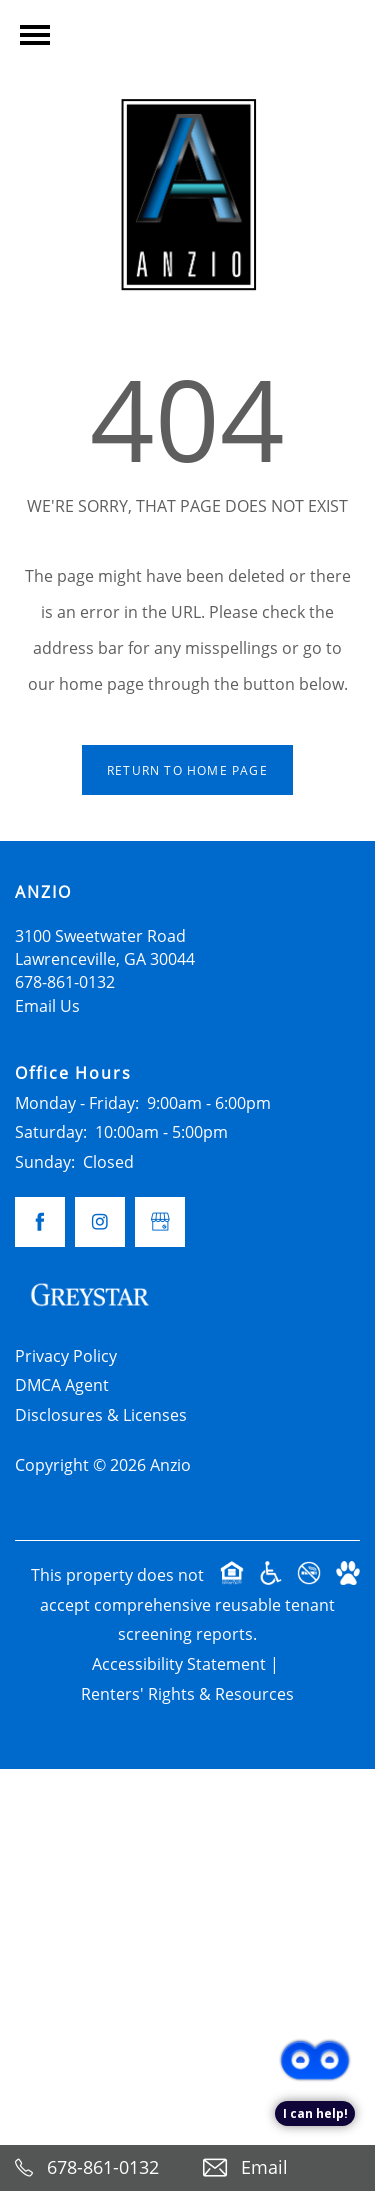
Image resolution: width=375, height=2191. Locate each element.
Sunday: (45, 1162)
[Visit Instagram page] (100, 1222)
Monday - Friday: (77, 1103)
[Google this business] (160, 1222)
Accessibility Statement (179, 1664)
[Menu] (35, 35)
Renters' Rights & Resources (187, 1694)
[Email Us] (282, 2168)
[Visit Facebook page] (40, 1222)
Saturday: (51, 1132)
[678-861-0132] (94, 2168)
